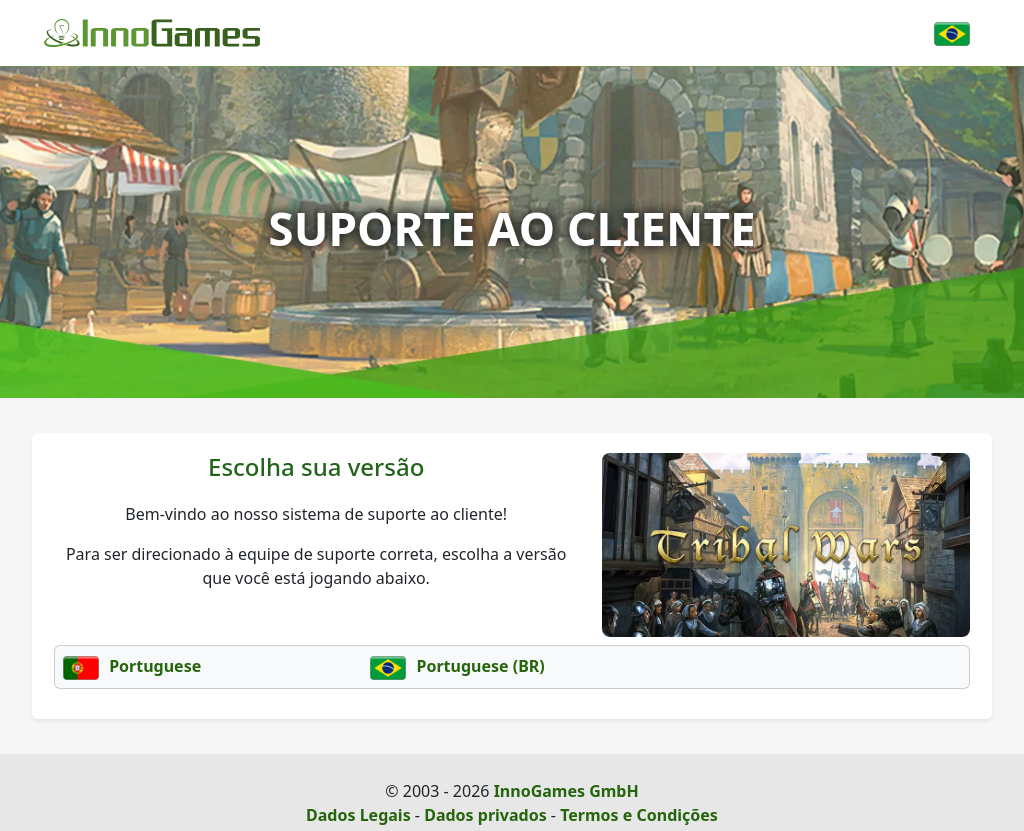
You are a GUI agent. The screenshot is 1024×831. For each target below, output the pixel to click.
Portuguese (132, 666)
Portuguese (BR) (457, 666)
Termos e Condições (639, 815)
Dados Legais (358, 815)
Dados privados (485, 815)
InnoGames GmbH (566, 791)
